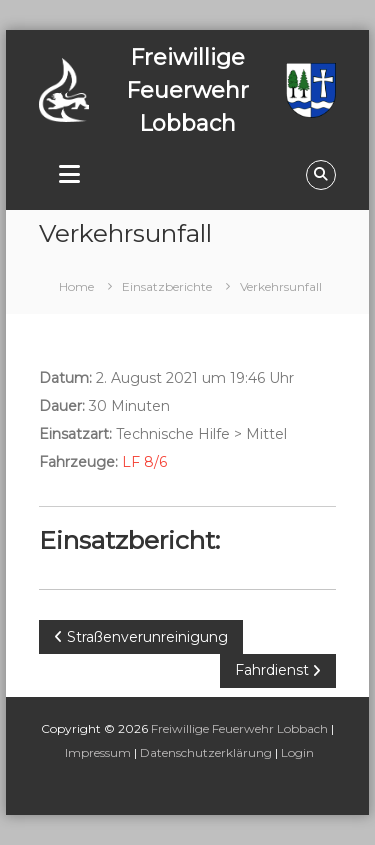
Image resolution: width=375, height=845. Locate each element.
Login (297, 752)
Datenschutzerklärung (206, 752)
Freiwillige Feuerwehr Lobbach (239, 728)
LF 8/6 (144, 462)
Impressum (98, 752)
